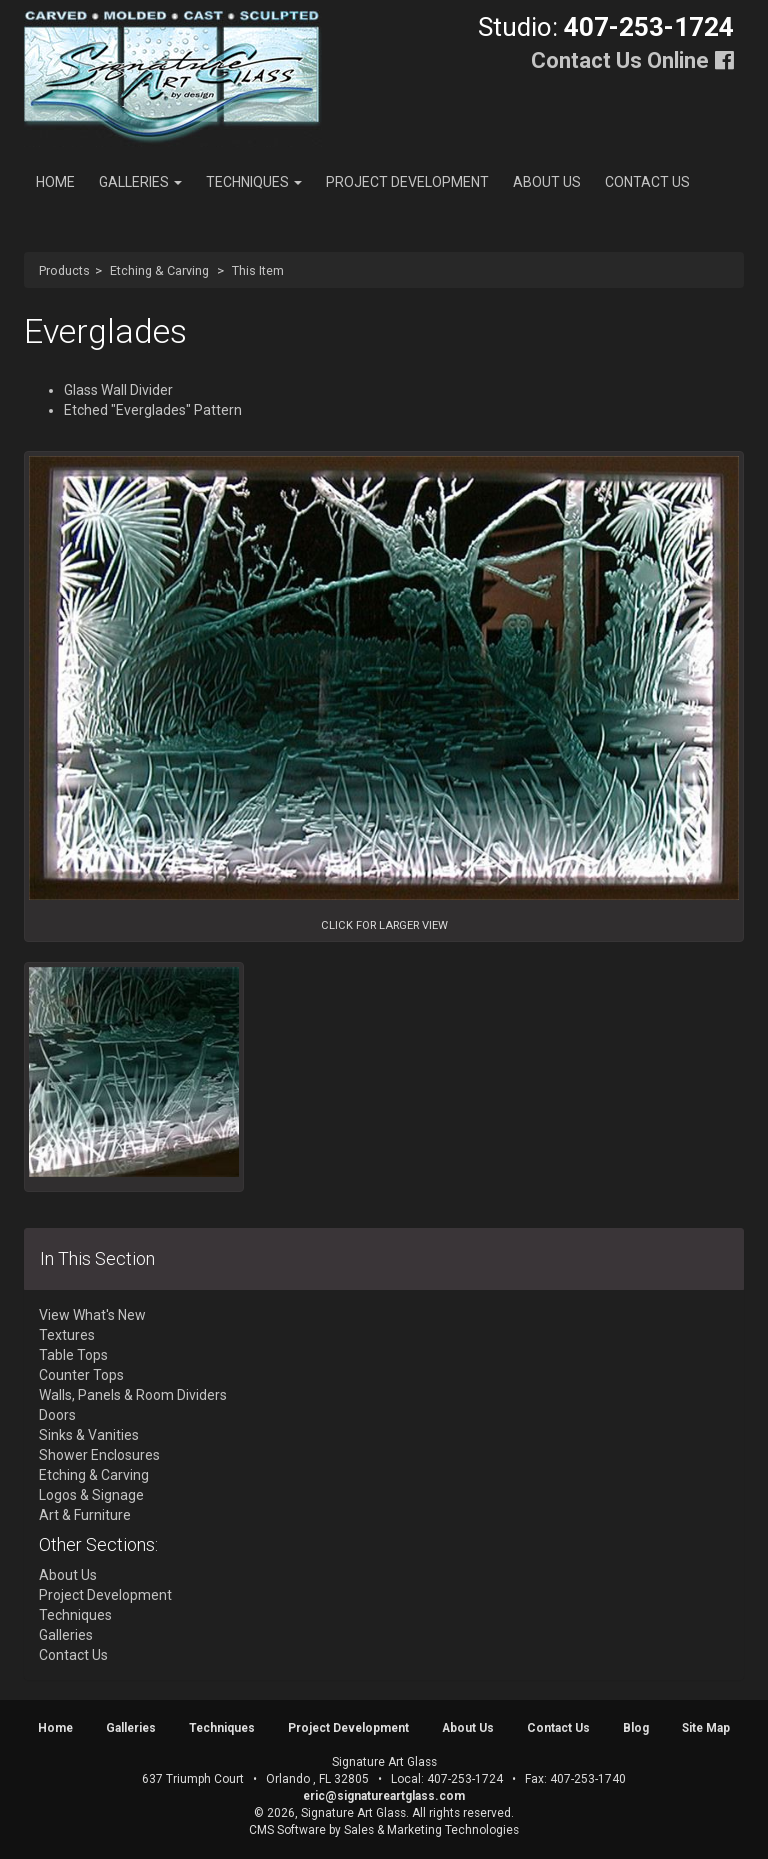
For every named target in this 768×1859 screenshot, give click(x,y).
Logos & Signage (91, 1495)
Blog (636, 1728)
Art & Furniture (85, 1515)
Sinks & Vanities (89, 1435)
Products (64, 270)
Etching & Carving (159, 270)
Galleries (140, 182)
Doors (57, 1415)
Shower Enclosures (99, 1455)
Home (55, 182)
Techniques (254, 182)
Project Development (407, 182)
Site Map (706, 1728)
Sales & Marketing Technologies (431, 1830)
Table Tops (73, 1355)
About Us (547, 182)
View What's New (92, 1315)
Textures (67, 1335)
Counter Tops (81, 1375)
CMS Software (287, 1830)
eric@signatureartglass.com (384, 1796)
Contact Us (647, 182)
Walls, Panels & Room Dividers (133, 1395)
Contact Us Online (620, 60)
